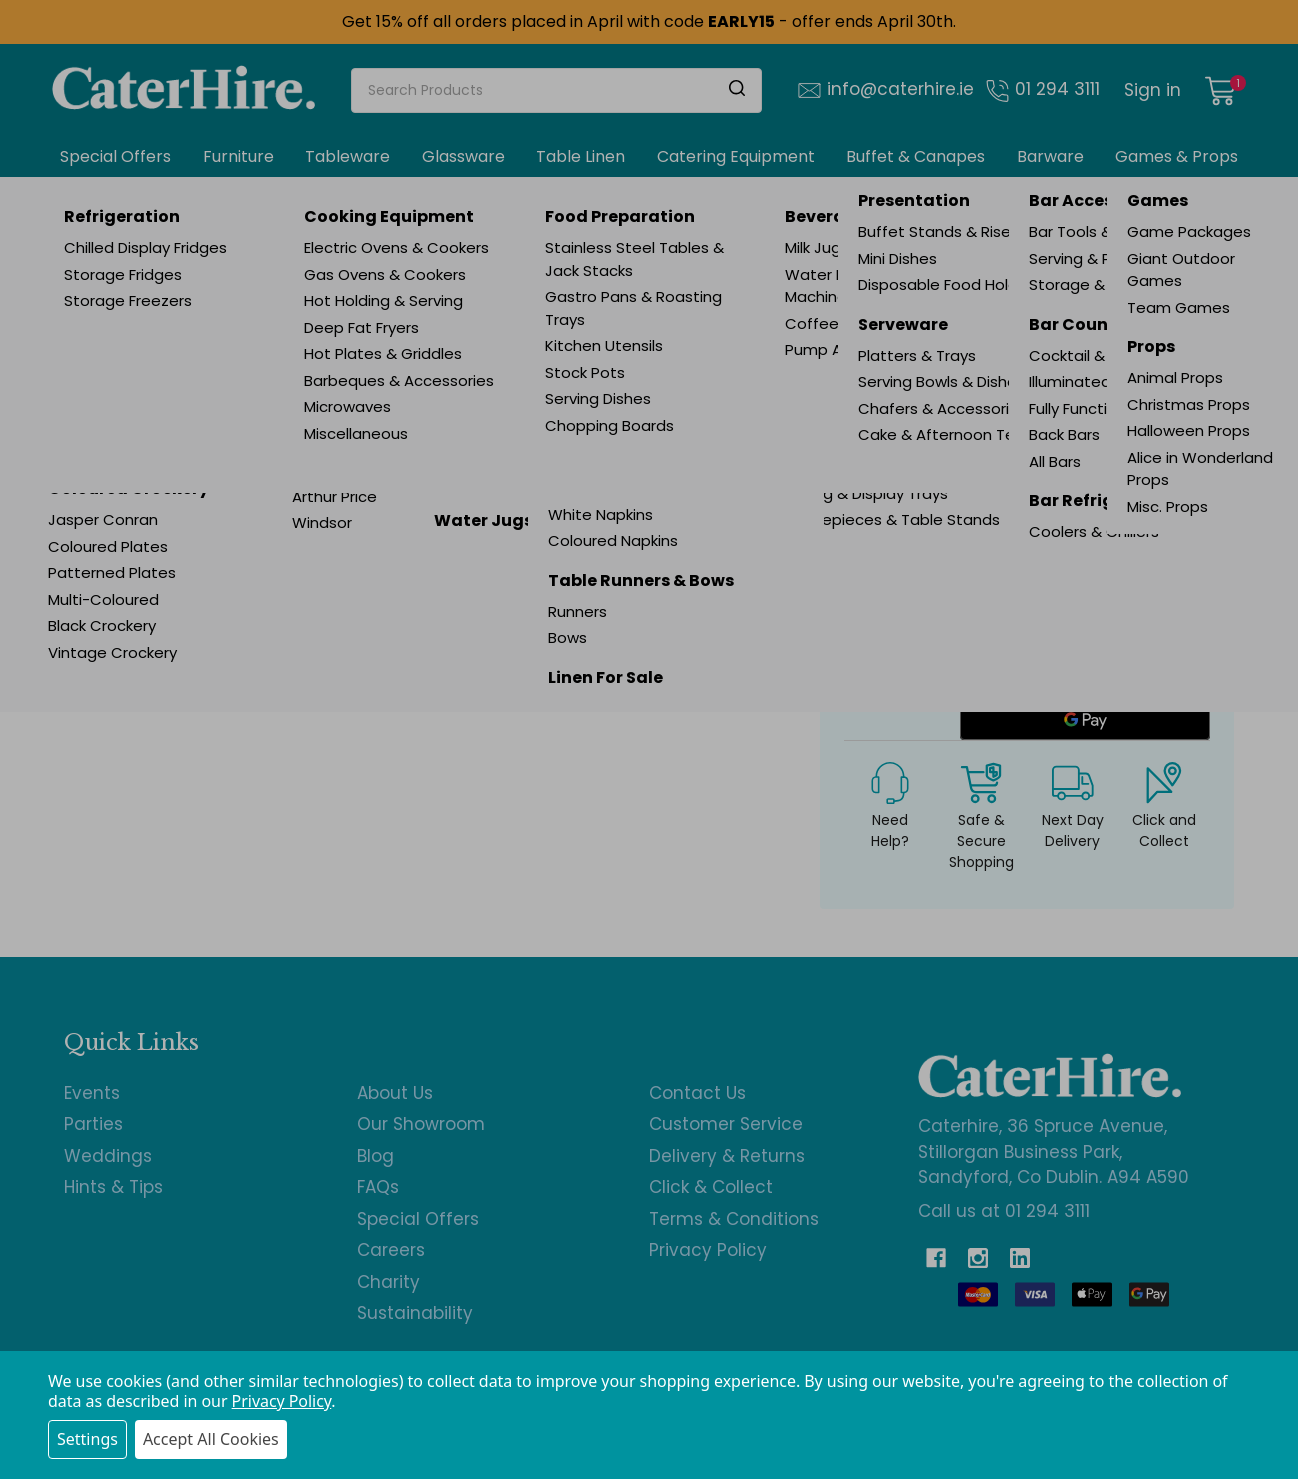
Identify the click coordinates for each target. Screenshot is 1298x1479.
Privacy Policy (282, 1401)
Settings (87, 1439)
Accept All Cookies (211, 1439)
